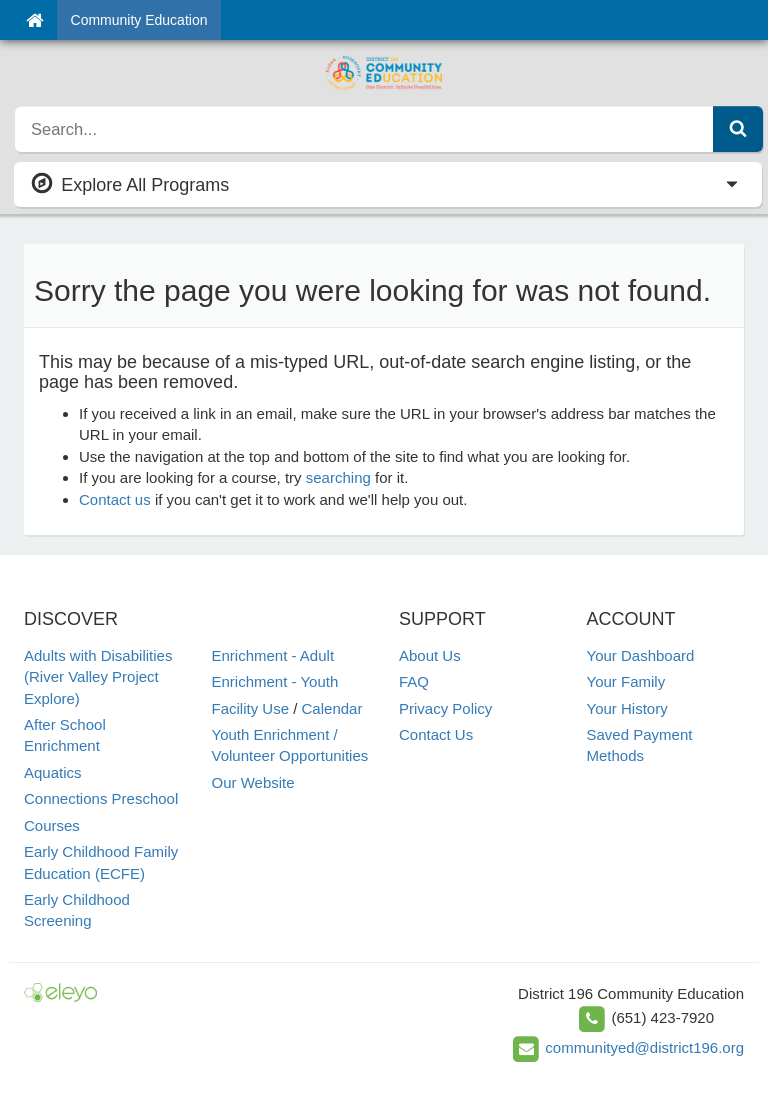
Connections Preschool (101, 798)
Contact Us (436, 734)
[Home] (34, 20)
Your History (627, 708)
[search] (364, 129)
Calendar (332, 708)
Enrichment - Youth (275, 681)
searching (338, 477)
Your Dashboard (641, 655)
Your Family (626, 681)
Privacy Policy (445, 708)
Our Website (253, 782)
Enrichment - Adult (273, 655)
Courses (52, 825)
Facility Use (251, 708)
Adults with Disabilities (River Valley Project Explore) (98, 677)
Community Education (139, 20)
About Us (430, 655)
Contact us (115, 499)
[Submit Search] (738, 129)
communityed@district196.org (644, 1047)
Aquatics (53, 772)
